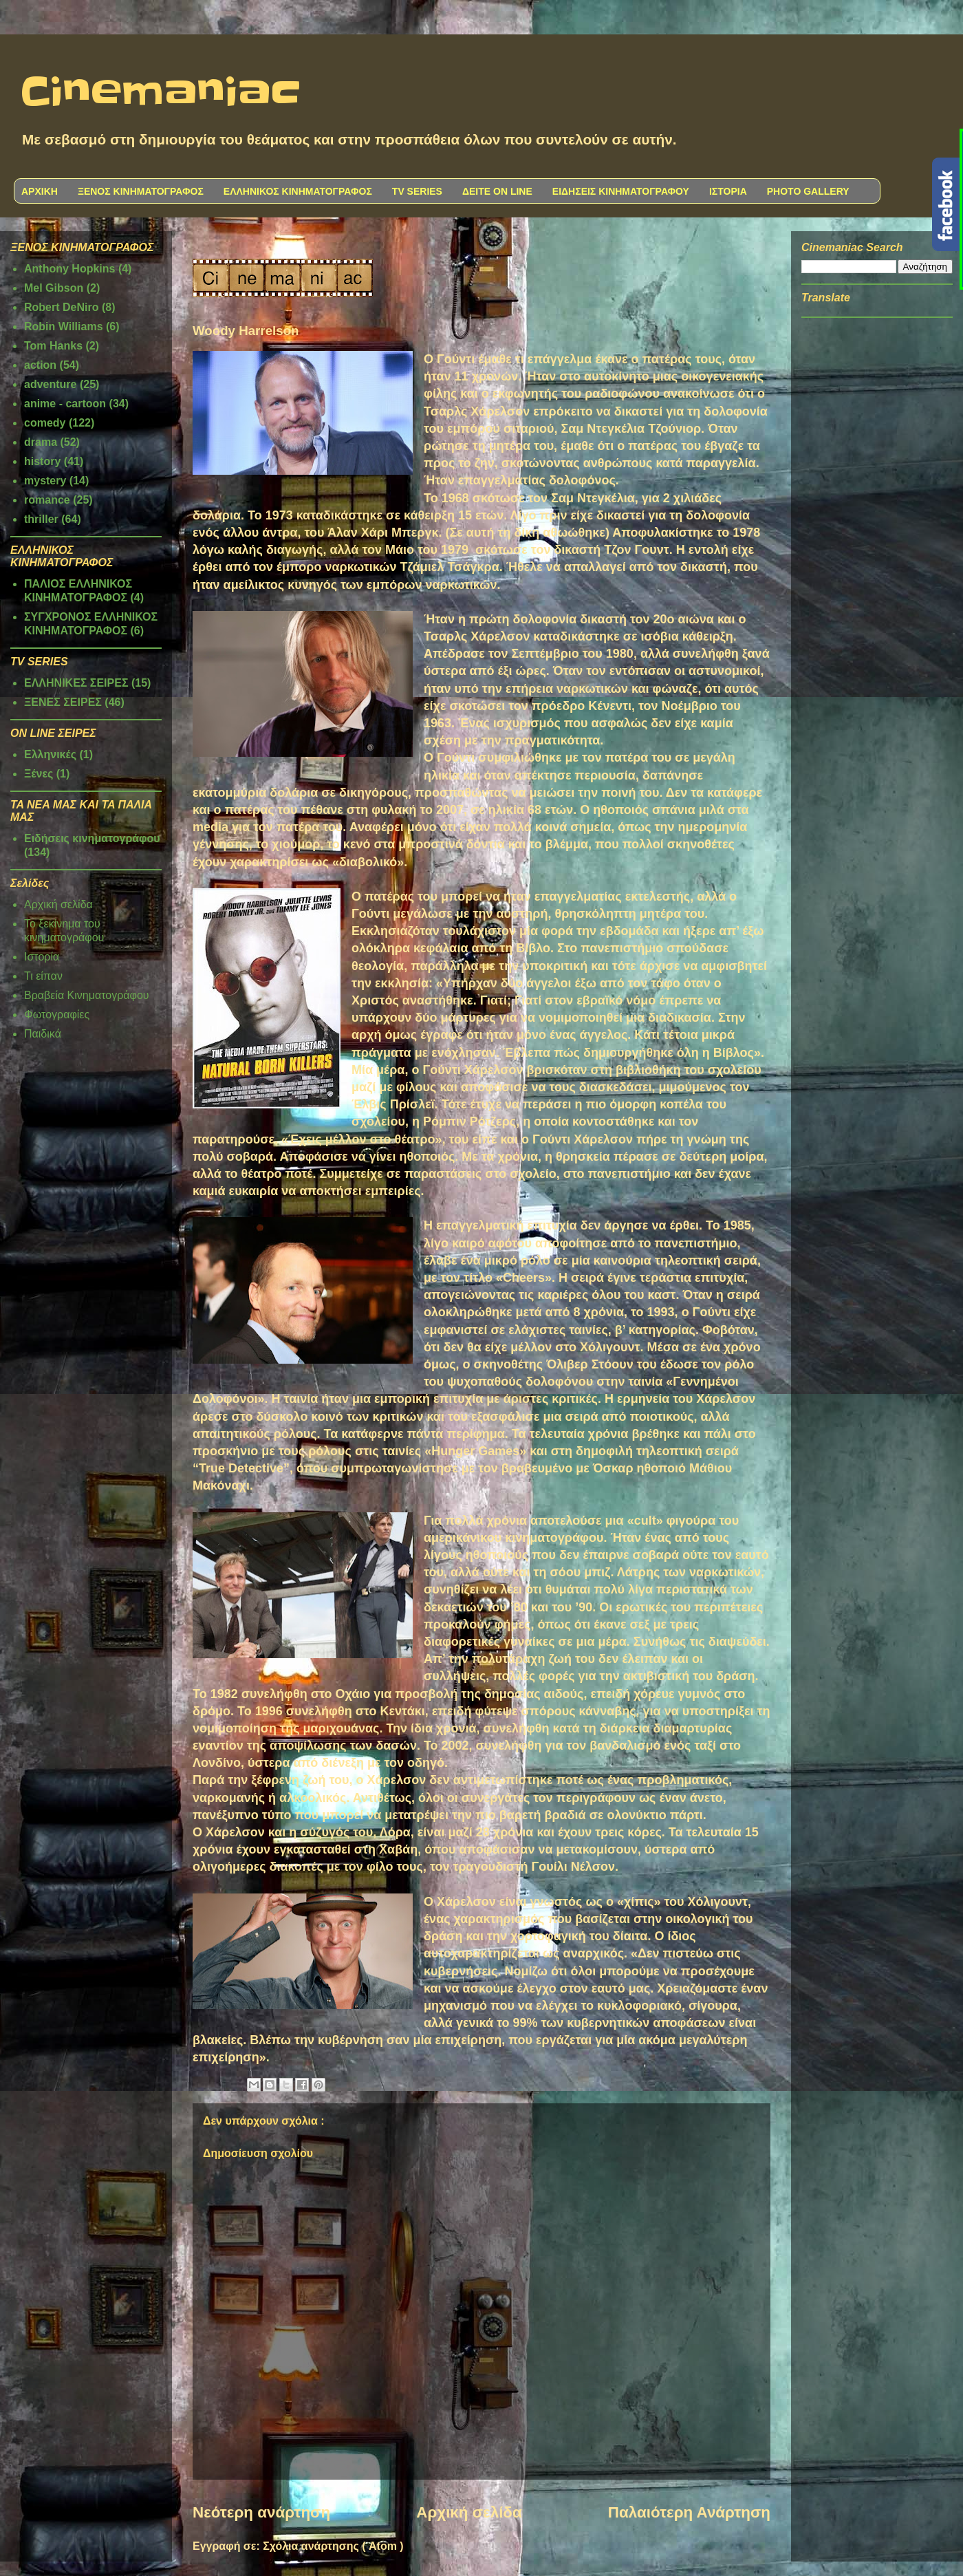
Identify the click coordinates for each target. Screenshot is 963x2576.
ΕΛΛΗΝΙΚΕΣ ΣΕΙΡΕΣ (76, 683)
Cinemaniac (161, 93)
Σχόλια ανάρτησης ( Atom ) (333, 2546)
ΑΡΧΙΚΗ (39, 191)
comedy (44, 423)
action (40, 365)
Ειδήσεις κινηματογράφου (92, 838)
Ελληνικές (50, 754)
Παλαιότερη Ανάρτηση (689, 2512)
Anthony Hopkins (69, 269)
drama (40, 442)
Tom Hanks (53, 346)
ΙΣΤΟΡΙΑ (728, 191)
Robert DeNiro (61, 307)
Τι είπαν (43, 976)
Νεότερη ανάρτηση (261, 2512)
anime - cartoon (65, 403)
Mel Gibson (53, 288)
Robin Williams (63, 326)
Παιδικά (42, 1034)
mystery (45, 480)
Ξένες (38, 774)
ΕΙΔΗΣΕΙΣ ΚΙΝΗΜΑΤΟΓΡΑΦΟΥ (620, 191)
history (42, 461)
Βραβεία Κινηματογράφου (86, 995)
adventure (50, 384)
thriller (41, 519)
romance (47, 500)
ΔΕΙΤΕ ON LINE (497, 191)
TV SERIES (417, 191)
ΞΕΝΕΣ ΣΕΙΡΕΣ (63, 702)
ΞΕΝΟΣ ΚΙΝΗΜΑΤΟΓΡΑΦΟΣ (141, 191)
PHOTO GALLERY (808, 191)
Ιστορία (41, 957)
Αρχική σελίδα (468, 2512)
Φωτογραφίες (56, 1014)
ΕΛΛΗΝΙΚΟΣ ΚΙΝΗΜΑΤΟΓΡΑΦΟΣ (298, 191)
